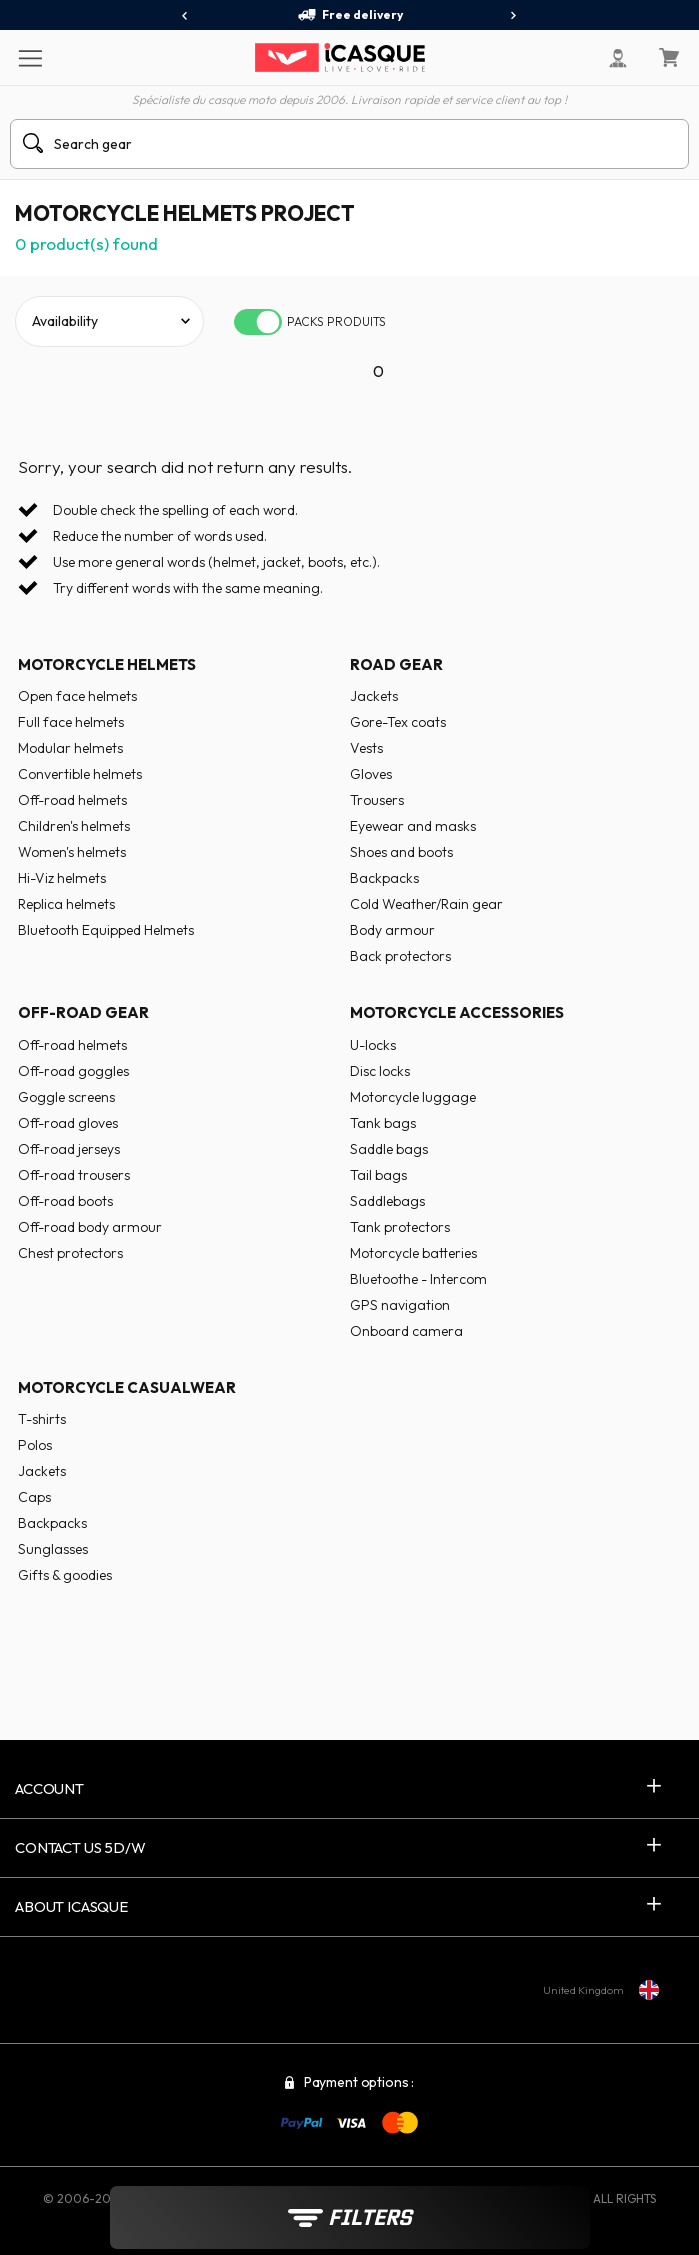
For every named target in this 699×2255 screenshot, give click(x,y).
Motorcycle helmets (107, 664)
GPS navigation (400, 1305)
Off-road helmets (72, 800)
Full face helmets (71, 722)
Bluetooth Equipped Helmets (106, 930)
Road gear (396, 664)
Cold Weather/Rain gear (426, 904)
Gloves (371, 774)
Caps (34, 1497)
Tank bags (383, 1123)
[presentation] (185, 16)
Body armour (392, 930)
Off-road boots (65, 1201)
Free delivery (350, 15)
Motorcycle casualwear (127, 1387)
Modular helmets (70, 748)
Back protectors (400, 956)
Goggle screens (66, 1097)
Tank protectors (400, 1227)
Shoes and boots (401, 852)
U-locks (373, 1045)
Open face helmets (77, 696)
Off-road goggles (73, 1071)
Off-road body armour (90, 1227)
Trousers (377, 800)
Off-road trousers (74, 1175)
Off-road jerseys (69, 1149)
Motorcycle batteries (413, 1253)
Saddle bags (389, 1149)
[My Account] (618, 58)
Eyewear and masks (413, 826)
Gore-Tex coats (398, 722)
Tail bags (378, 1175)
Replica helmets (66, 904)
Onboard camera (406, 1331)
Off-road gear (83, 1012)
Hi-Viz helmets (62, 878)
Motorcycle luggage (413, 1097)
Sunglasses (53, 1549)
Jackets (374, 696)
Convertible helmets (80, 774)
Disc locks (380, 1071)
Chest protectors (70, 1253)
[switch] (258, 322)
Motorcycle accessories (457, 1012)
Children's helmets (74, 826)
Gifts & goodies (65, 1575)
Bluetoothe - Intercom (418, 1279)
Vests (366, 748)
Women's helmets (72, 852)
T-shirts (42, 1419)
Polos (35, 1445)
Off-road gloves (68, 1123)
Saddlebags (387, 1201)
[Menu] (29, 57)
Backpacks (384, 878)
